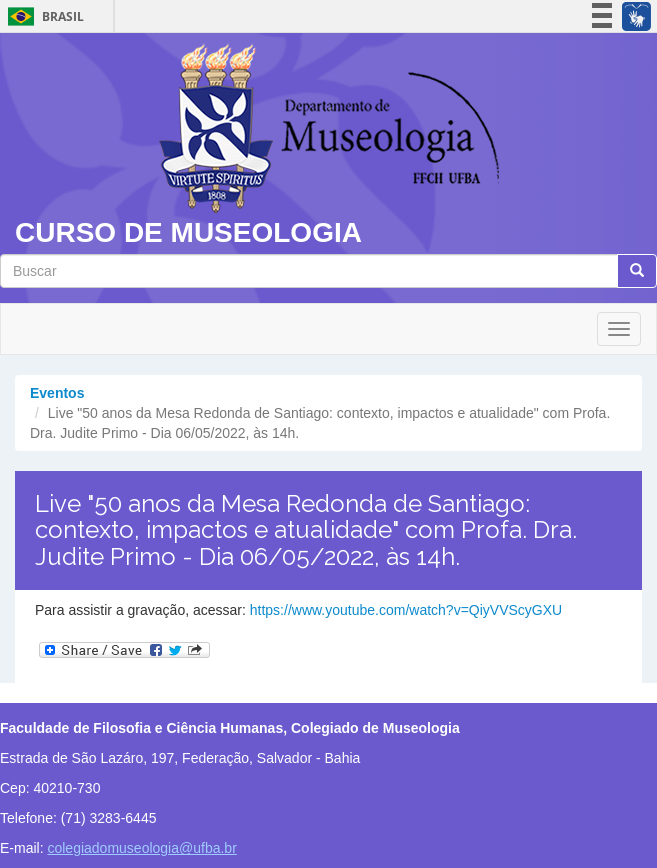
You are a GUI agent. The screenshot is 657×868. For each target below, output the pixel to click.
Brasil (42, 16)
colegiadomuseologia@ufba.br (141, 848)
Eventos (57, 393)
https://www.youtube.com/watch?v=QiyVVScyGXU (406, 610)
